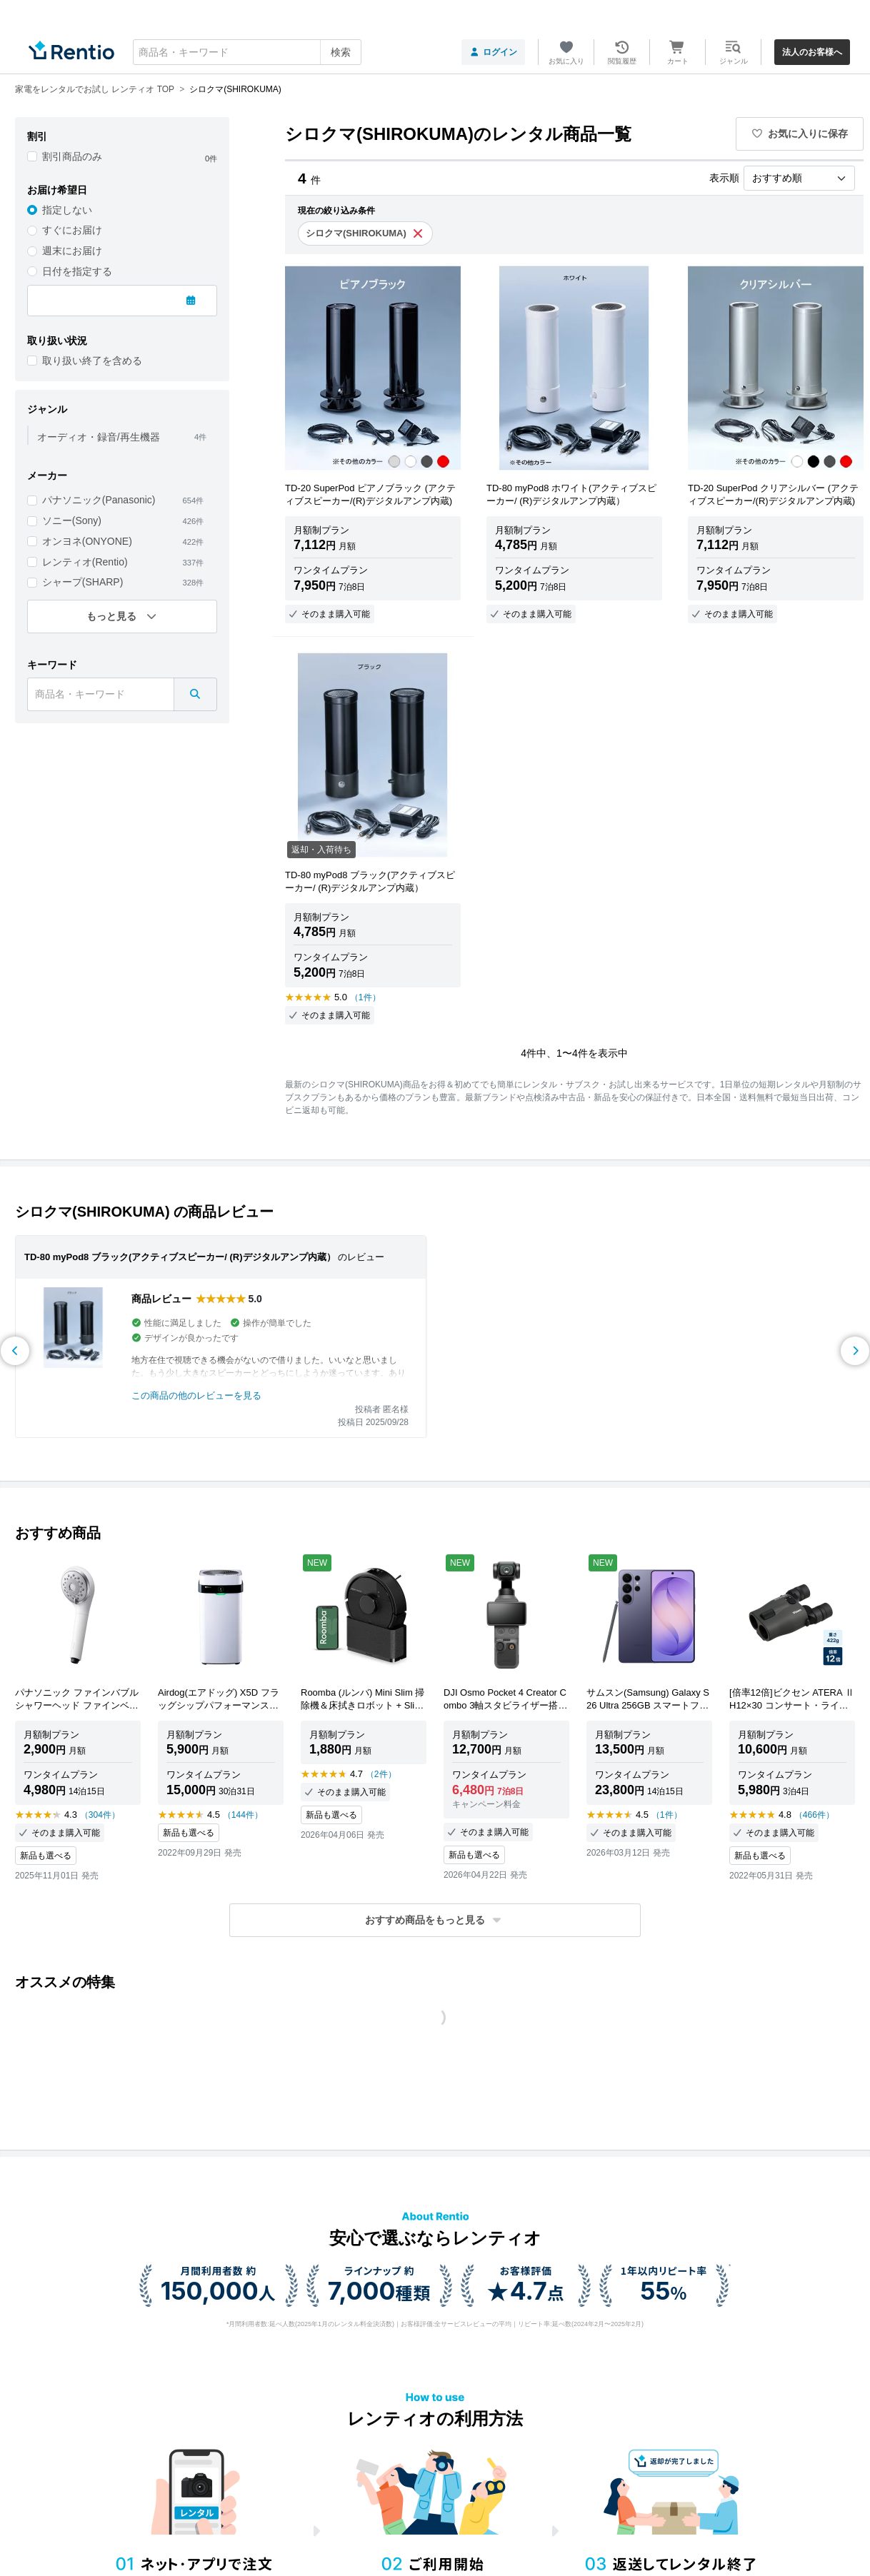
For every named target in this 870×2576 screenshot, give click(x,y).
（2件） (381, 1774)
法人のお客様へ (812, 52)
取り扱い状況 (57, 340)
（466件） (814, 1815)
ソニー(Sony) (71, 520)
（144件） (243, 1815)
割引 (37, 136)
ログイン (493, 52)
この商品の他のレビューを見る (196, 1395)
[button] (435, 1920)
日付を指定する (77, 271)
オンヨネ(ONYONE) (87, 541)
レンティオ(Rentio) (85, 562)
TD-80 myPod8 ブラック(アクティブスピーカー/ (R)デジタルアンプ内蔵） (180, 1257)
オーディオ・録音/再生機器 (98, 437)
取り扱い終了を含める (92, 360)
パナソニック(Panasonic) (99, 499)
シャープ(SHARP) (83, 582)
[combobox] (247, 52)
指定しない (67, 210)
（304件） (100, 1815)
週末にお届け (72, 250)
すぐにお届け (72, 230)
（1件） (365, 997)
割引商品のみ (72, 156)
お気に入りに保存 (800, 133)
